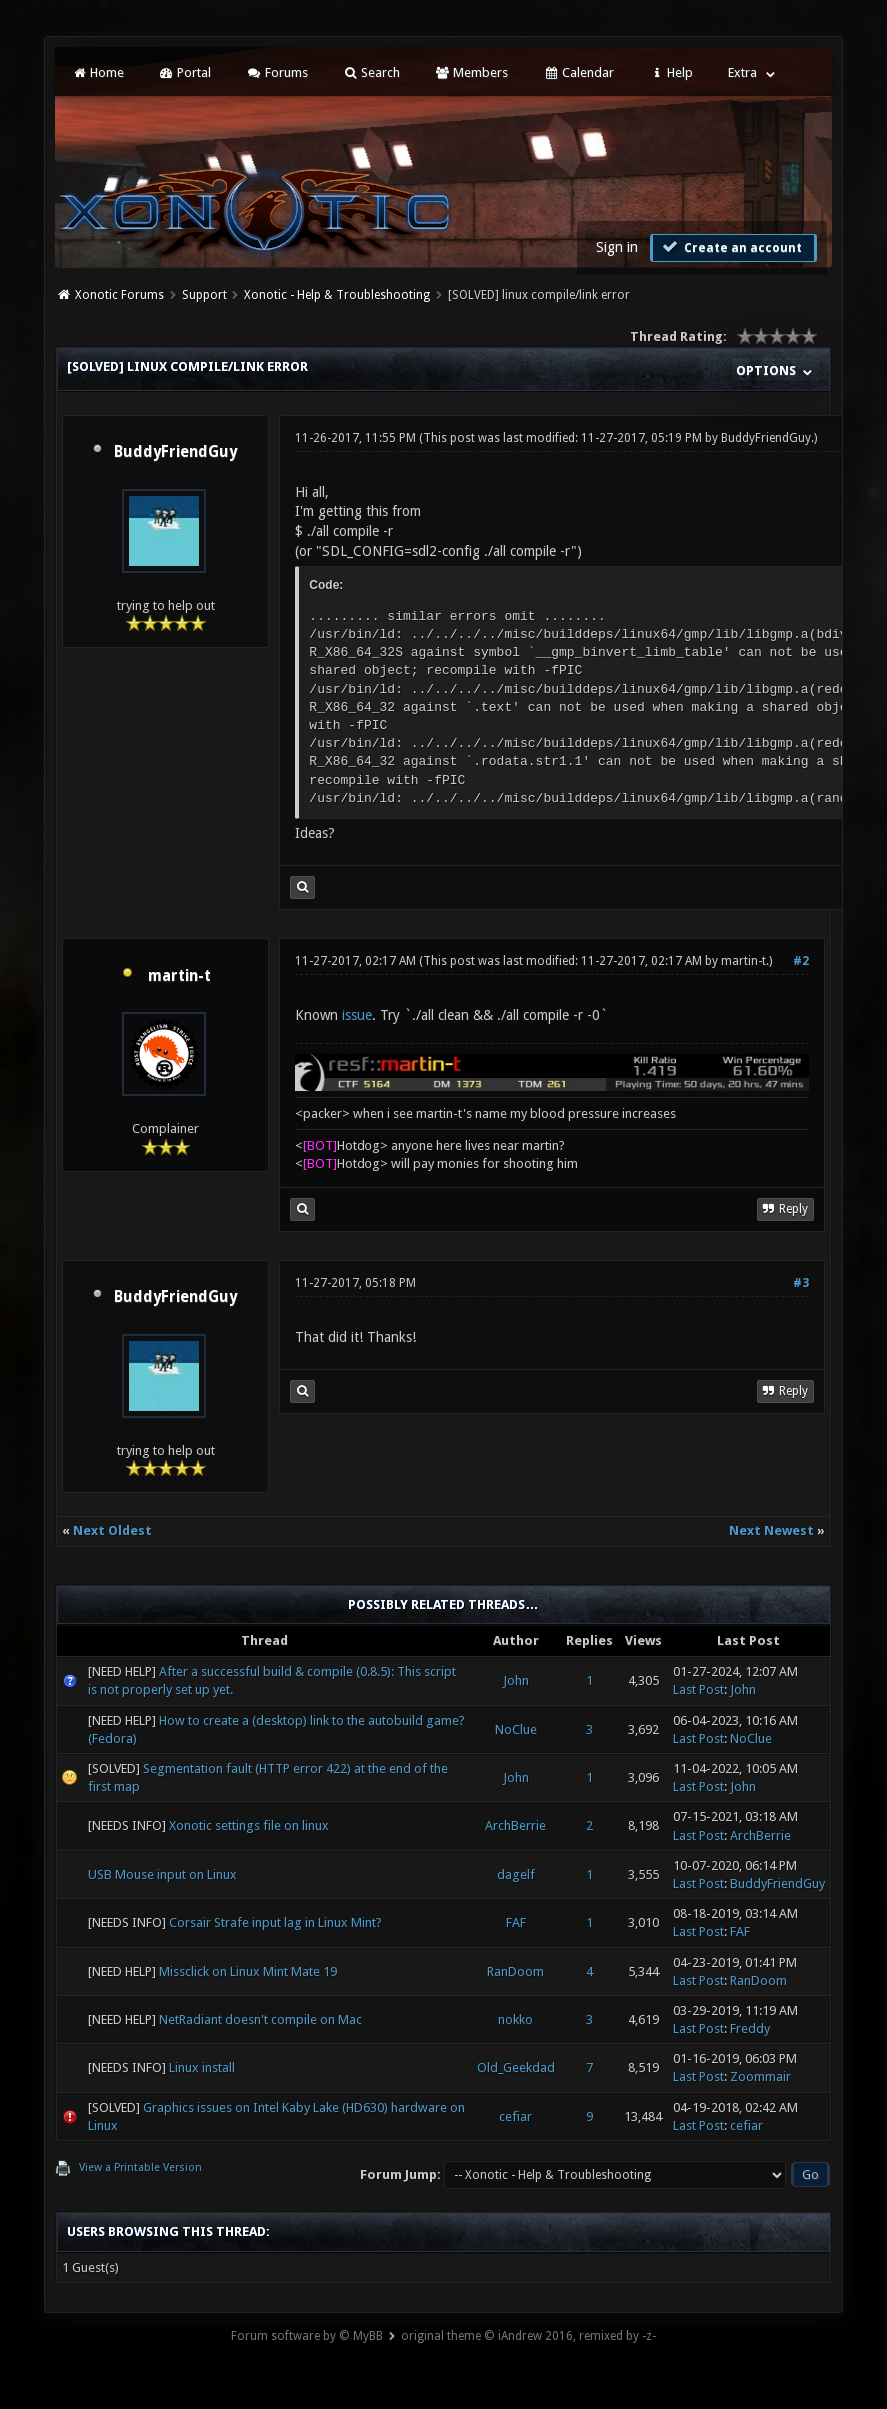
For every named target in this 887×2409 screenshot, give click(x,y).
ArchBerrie (515, 1825)
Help (671, 72)
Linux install (202, 2067)
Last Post (698, 1689)
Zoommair (760, 2076)
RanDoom (515, 1971)
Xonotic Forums (119, 295)
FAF (516, 1922)
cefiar (515, 2116)
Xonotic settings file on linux (249, 1825)
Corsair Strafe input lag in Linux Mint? (275, 1922)
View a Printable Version (140, 2167)
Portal (185, 72)
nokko (515, 2019)
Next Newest (771, 1530)
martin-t (179, 976)
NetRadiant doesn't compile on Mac (260, 2019)
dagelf (516, 1874)
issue (357, 1015)
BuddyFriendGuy (175, 452)
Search (371, 72)
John (516, 1680)
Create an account (731, 247)
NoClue (516, 1729)
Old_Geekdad (516, 2067)
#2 (801, 961)
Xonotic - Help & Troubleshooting (337, 295)
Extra (742, 72)
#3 (801, 1283)
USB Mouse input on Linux (162, 1874)
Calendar (578, 72)
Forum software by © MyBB (307, 2336)
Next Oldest (112, 1530)
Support (204, 295)
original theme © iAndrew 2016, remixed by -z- (528, 2336)
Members (471, 72)
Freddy (750, 2028)
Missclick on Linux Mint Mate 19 (248, 1971)
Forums (276, 72)
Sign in (617, 247)
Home (97, 72)
